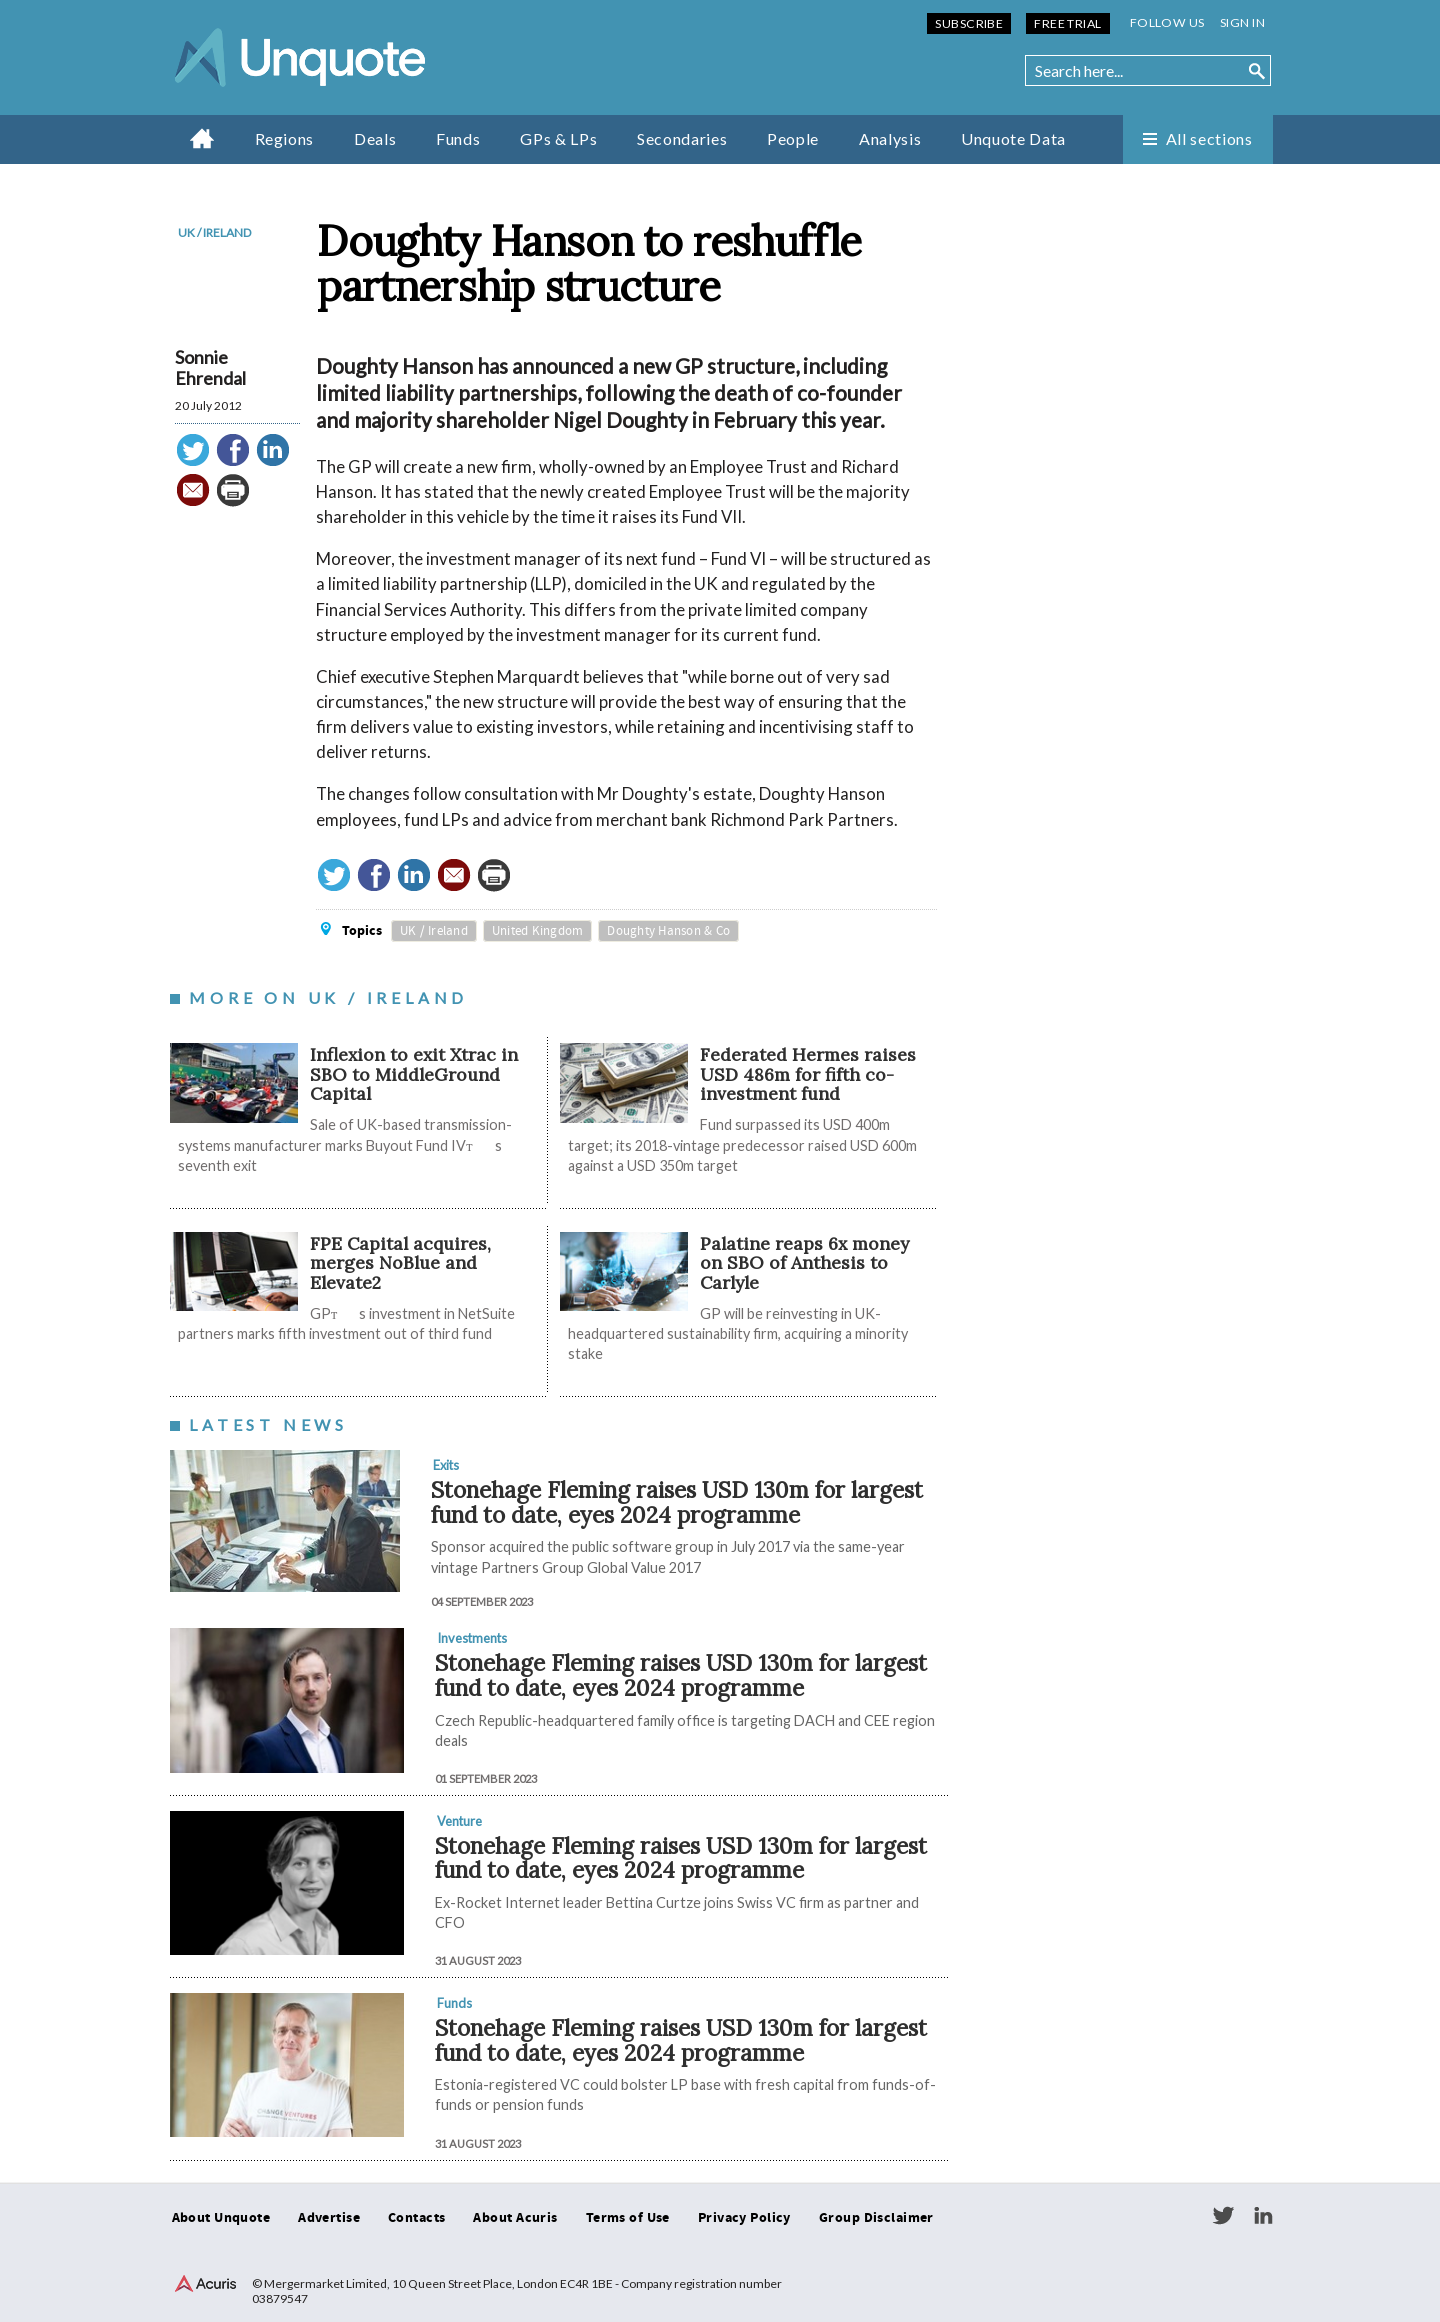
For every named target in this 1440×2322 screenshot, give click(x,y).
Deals (375, 138)
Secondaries (682, 138)
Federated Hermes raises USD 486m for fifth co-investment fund (808, 1074)
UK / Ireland (214, 232)
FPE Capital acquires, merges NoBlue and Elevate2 (400, 1263)
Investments (472, 1638)
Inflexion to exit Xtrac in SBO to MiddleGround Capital (414, 1074)
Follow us (1167, 22)
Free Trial (1067, 23)
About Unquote (221, 2218)
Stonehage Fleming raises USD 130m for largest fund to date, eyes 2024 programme (677, 1502)
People (793, 138)
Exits (446, 1465)
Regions (284, 138)
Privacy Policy (744, 2218)
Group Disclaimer (876, 2218)
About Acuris (515, 2218)
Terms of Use (628, 2218)
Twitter (1223, 2216)
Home (202, 138)
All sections (1209, 138)
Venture (459, 1821)
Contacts (416, 2218)
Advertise (329, 2218)
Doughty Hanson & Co (668, 931)
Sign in (1242, 22)
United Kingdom (538, 931)
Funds (458, 138)
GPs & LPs (558, 138)
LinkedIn (1263, 2216)
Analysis (890, 138)
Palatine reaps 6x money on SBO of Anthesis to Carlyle (804, 1263)
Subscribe (969, 23)
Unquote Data (1013, 138)
